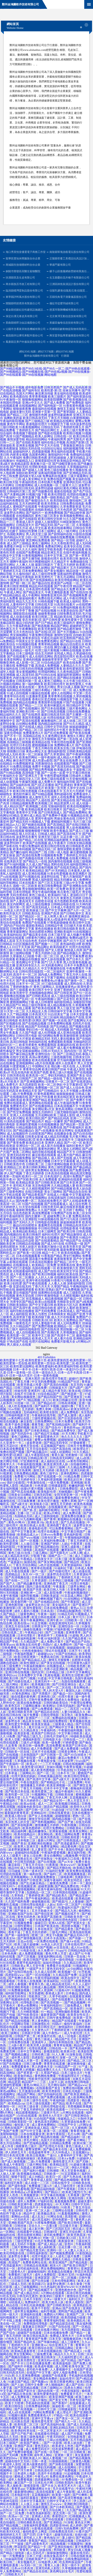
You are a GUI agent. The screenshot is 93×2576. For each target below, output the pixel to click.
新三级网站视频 (20, 953)
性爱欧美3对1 (15, 1687)
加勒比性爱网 (28, 531)
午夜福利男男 (57, 439)
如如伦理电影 (52, 1962)
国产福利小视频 (34, 2170)
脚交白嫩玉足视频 (66, 647)
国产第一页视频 (14, 1029)
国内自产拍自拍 (14, 925)
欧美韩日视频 (72, 433)
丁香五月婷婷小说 (44, 953)
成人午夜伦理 (73, 2033)
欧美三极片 (83, 2397)
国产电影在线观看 (50, 433)
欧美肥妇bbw (9, 2458)
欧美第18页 (68, 2051)
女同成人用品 (63, 653)
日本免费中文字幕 (30, 1675)
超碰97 (73, 1378)
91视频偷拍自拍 (19, 2308)
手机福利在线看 (73, 549)
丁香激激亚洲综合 (72, 445)
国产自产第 (66, 1822)
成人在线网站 (67, 2467)
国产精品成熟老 (80, 1029)
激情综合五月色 (78, 2296)
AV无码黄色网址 (52, 965)
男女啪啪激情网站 (34, 889)
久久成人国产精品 (38, 864)
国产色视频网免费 (75, 595)
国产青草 (50, 1519)
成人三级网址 (20, 2259)
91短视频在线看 (26, 644)
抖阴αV (47, 1644)
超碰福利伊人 (22, 451)
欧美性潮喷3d (29, 1663)
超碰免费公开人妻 (59, 1216)
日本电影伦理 (20, 2494)
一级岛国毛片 (35, 788)
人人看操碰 (77, 1901)
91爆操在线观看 (39, 693)
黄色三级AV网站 (11, 950)
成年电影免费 (34, 387)
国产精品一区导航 (63, 540)
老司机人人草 (32, 2537)
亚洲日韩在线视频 (17, 1672)
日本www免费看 (52, 1534)
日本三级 (61, 1559)
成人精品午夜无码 (54, 1390)
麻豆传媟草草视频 (72, 1207)
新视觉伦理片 (50, 558)
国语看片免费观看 (41, 1259)
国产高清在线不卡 (69, 833)
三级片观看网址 (78, 476)
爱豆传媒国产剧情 (25, 1292)
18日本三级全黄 (28, 2106)
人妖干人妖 (56, 2082)
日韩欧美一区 (74, 1620)
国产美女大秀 (58, 2400)
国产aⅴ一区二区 (64, 525)
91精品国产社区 (69, 1381)
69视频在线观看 (11, 2400)
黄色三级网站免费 (67, 1834)
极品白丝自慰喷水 (25, 1225)
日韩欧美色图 (76, 1666)
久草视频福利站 (77, 466)
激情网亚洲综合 (79, 916)
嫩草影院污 (69, 1549)
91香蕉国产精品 (51, 1256)
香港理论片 (60, 2516)
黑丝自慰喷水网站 (41, 931)
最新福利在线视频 (44, 408)
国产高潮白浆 (50, 1332)
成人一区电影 (67, 2036)
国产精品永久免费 (63, 589)
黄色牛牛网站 (16, 424)
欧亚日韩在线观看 (44, 1617)
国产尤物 (82, 2161)
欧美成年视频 (44, 2366)
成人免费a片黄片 (52, 1641)
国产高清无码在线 (63, 766)
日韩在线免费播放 (78, 711)
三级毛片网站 (58, 1932)
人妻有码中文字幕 (22, 604)
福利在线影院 (20, 2528)
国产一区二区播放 (22, 1277)
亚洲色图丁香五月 (59, 1525)
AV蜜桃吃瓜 (72, 2430)
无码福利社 (31, 1412)
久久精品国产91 (10, 1005)
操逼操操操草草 (70, 1222)
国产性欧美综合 (28, 2014)
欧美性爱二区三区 (26, 2424)
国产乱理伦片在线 (51, 2146)
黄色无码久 (43, 2446)
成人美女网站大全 (34, 479)
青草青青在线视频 (60, 696)
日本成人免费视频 (56, 858)
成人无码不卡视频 (23, 2244)
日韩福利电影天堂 (17, 1415)
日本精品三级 (55, 1672)
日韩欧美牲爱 (70, 1837)
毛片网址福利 (57, 2085)
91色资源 (41, 1485)
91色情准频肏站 (33, 1650)
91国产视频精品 (23, 436)
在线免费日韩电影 (77, 2082)
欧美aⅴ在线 (28, 1803)
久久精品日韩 (73, 1962)
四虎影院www (15, 1975)
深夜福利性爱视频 (69, 574)
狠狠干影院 (19, 2176)
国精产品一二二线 (60, 1556)
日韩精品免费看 (61, 2143)
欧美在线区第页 (64, 1096)
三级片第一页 (16, 907)
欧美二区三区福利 (47, 1017)
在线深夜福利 (57, 1197)
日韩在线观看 (76, 1197)
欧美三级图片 (57, 396)
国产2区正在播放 (42, 785)
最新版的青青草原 (16, 1812)
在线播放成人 (22, 1265)
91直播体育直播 (36, 696)
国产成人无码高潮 (75, 387)
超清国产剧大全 (25, 2391)
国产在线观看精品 (47, 1240)
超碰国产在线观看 (29, 2332)
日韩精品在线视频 (28, 1243)
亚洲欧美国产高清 (20, 2222)
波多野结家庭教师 (60, 414)
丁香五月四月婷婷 (35, 1932)
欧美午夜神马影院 (50, 1889)
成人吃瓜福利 (41, 2219)
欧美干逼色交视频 (17, 1424)
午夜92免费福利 (29, 846)
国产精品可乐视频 (47, 1433)
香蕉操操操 (71, 1889)
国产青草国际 (66, 411)
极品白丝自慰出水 (72, 644)
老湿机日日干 (79, 895)
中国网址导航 (20, 2024)
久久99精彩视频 (28, 2011)
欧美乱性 (62, 1470)
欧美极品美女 (63, 769)
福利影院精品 (63, 1002)
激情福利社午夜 (58, 454)
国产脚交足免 (82, 1785)
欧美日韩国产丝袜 (54, 1069)
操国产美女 (18, 1843)
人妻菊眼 (50, 1757)
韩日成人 (78, 2228)
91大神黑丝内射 (14, 540)
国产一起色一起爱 (53, 772)
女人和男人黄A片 (56, 916)
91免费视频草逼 (23, 763)
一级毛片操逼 (82, 1326)
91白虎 (9, 2375)
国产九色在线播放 (73, 1522)
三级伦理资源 (82, 616)
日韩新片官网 (31, 2033)
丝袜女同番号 (72, 390)
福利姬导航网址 (50, 1510)
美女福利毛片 (61, 1605)
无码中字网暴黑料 (50, 941)
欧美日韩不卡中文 (41, 989)
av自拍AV (7, 2510)
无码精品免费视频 (20, 1929)
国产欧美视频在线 (75, 399)
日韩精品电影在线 (63, 904)
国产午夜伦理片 (11, 2170)
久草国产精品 (60, 1286)
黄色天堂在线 (29, 1446)
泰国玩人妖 (74, 1690)
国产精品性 (72, 1562)
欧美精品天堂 (28, 1090)
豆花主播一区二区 (72, 837)
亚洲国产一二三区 (38, 1718)
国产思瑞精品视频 (35, 2143)
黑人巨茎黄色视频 (75, 962)
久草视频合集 (31, 2519)
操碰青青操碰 (47, 613)
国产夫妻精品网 (14, 494)
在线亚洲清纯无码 (61, 1623)
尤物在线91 (40, 2397)
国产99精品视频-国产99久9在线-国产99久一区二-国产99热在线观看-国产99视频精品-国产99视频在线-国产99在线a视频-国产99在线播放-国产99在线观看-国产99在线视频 (45, 371)
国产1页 (86, 2528)
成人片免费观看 (42, 1748)
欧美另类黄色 (28, 1044)
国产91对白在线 (45, 674)
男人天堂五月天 (78, 1800)
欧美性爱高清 (17, 1528)
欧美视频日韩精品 (67, 1803)
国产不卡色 (56, 1849)
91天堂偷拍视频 (76, 778)
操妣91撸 (67, 1406)
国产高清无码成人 (38, 907)
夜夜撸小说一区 (41, 463)
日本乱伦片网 (44, 2482)
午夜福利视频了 (25, 1653)
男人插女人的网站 (69, 1148)
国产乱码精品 (59, 1026)
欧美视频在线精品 (29, 2173)
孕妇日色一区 (35, 1029)
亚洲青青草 (74, 1632)
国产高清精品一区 (56, 2008)
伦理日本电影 (23, 1439)
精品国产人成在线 (38, 800)
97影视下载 (39, 1556)
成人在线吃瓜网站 (41, 656)
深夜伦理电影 (13, 733)
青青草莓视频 (13, 1430)
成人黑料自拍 (73, 983)
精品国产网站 (60, 626)
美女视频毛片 (26, 2562)
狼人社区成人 (28, 833)
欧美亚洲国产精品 (35, 1100)
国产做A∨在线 (70, 1941)
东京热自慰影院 (33, 950)
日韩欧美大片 (14, 2574)
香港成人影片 (25, 522)
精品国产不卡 (66, 1152)
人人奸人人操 (44, 1277)
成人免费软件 (63, 1644)
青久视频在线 (78, 470)
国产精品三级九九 (29, 1736)
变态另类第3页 (32, 619)
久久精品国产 (29, 1641)
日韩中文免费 (34, 2384)
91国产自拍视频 (32, 1204)
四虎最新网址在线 (47, 2479)
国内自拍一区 (73, 1051)
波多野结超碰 (44, 488)
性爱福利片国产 (69, 1907)
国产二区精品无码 (69, 1054)
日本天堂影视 (79, 1014)
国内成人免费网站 (50, 974)
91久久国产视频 (73, 518)
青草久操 (57, 1455)
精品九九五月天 (26, 601)
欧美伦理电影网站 (67, 580)
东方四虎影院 (28, 1084)
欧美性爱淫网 (9, 1543)
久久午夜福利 (13, 457)
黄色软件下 (46, 1635)
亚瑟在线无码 (22, 1286)
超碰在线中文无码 (17, 2461)
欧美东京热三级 (64, 748)
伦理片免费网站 (54, 1828)
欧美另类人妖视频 (39, 2045)
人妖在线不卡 (65, 1139)
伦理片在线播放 (49, 1531)
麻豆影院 (26, 1421)
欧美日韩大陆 (9, 482)
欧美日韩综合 (14, 2406)
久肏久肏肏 (75, 2283)
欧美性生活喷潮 (73, 1675)
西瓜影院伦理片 (64, 656)
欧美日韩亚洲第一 (26, 1657)
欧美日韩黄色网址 (63, 2381)
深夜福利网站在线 (50, 1956)
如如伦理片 (67, 2378)
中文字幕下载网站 (53, 977)
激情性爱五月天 (64, 2161)
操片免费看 (31, 1715)
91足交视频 (40, 1623)
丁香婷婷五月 (25, 430)
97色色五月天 (14, 2339)
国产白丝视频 (47, 1861)
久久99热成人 (61, 2152)
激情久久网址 (76, 736)
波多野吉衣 (13, 1721)
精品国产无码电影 (37, 1026)
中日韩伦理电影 (48, 1228)
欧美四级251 (37, 2283)
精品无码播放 (63, 879)
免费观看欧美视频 (60, 1041)
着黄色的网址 (47, 1148)
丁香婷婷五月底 (69, 1577)
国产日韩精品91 (48, 1090)
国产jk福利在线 (20, 785)
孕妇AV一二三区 (58, 2167)
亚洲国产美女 (76, 1075)
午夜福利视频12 (45, 999)
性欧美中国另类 (40, 2079)
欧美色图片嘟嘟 (39, 1161)
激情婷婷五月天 (11, 2534)
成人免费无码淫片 (38, 2449)
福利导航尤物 (31, 977)
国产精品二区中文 (66, 1262)
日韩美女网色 (67, 1751)
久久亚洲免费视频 (28, 2375)
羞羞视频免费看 (65, 2201)
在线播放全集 (63, 1133)
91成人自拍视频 (17, 693)
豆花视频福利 (78, 1797)
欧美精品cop (16, 2103)
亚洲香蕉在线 (66, 1265)
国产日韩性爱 (52, 619)
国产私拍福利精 (80, 2048)
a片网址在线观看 (73, 2112)
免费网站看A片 (64, 745)
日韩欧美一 (52, 2173)
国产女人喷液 (54, 950)
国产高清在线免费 (28, 855)
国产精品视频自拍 (47, 1546)
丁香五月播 (22, 1381)
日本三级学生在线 (35, 2100)
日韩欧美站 (74, 1828)
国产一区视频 (29, 1540)
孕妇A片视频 (80, 2167)
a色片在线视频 (45, 1063)
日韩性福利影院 (37, 2253)
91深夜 (68, 2522)
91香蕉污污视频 (61, 1280)
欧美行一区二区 (32, 1176)
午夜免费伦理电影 (41, 635)
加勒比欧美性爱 (26, 473)
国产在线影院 (28, 518)
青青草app (18, 2488)
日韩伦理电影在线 (53, 2106)
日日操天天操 (68, 2225)
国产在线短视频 (45, 610)
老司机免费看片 (55, 2235)
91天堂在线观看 (29, 1207)
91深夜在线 (74, 2054)
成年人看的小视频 (26, 1611)
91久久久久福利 (26, 549)
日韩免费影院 (69, 1488)
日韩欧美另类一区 (76, 1916)
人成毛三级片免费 (72, 430)
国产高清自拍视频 (56, 1384)
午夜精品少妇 (34, 1632)
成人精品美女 (9, 1540)
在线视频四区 (25, 515)
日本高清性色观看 (38, 589)
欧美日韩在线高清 (35, 2335)
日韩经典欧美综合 (56, 1702)
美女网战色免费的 (45, 2378)
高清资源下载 (22, 1317)
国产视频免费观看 (62, 2253)
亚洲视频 (77, 1482)
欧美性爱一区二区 (19, 1335)
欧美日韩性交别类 (50, 518)
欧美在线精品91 (25, 1834)
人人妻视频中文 (61, 2369)
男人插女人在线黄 (19, 1344)
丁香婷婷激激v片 (21, 986)
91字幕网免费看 (33, 546)
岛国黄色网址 (38, 454)
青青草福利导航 (55, 2320)
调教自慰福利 (9, 1663)
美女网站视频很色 (23, 1397)
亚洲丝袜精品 (9, 2167)
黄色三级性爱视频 (60, 1167)
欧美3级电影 (78, 1559)
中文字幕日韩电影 (60, 1678)
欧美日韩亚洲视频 (16, 586)
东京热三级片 (9, 1329)
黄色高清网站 (64, 1109)
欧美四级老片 (59, 947)
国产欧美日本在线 (17, 1791)
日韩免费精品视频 (26, 1473)
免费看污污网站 (25, 1476)
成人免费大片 (47, 781)
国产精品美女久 (33, 592)
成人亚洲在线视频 (34, 873)
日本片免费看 (64, 1421)
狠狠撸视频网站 (32, 399)
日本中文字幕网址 (78, 1672)
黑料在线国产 (13, 2127)
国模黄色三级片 (27, 2146)
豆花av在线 (24, 1941)
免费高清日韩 (50, 1657)
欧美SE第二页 (82, 2143)
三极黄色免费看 (58, 1883)
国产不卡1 (18, 2363)
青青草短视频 (62, 2045)
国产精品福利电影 (43, 2189)
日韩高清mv (61, 1409)
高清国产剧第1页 (77, 442)
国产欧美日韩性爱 (70, 2222)
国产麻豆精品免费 (22, 1054)
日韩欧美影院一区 (20, 2121)
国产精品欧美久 (57, 1895)
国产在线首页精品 (66, 867)
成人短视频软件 (17, 1133)
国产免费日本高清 (20, 1978)
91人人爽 (58, 2054)
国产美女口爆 (14, 2449)
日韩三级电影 (23, 1549)
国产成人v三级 (79, 830)
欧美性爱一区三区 (17, 1794)
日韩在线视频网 (74, 1764)
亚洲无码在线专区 (19, 1155)
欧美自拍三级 (17, 2228)
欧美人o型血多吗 (55, 919)
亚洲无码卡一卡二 (47, 1681)
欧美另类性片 (44, 577)
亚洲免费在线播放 (73, 1516)
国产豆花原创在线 (70, 1418)
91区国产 (67, 1981)
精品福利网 (19, 1831)
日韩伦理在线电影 (32, 1904)
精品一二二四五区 (67, 1709)
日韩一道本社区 (33, 1871)
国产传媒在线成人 (20, 1681)
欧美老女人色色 (63, 2446)
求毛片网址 (31, 2140)
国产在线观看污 (17, 656)
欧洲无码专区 (17, 1996)
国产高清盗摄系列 (66, 1843)
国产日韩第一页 (52, 1754)
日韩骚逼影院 (57, 1485)
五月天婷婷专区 (25, 1479)
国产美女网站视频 (50, 1562)
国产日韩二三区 (76, 717)
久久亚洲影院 (28, 1219)
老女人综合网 (32, 1855)
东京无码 (76, 1384)
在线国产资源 (82, 2369)
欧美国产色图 (39, 1072)
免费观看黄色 (20, 2066)
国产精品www (77, 2085)
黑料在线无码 (60, 864)
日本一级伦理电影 (62, 1959)
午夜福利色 (49, 1730)
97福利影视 (62, 1629)
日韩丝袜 (20, 2225)
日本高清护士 (53, 1176)
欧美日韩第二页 (42, 616)
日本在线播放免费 (56, 2332)
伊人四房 (79, 2501)
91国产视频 (44, 1947)
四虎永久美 (9, 2378)
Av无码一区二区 (31, 2565)
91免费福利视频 (67, 607)
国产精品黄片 (60, 567)
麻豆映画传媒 (76, 2063)
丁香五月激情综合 (75, 1078)
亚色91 (69, 2244)
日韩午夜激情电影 (47, 1295)
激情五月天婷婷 (44, 1470)
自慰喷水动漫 (44, 901)
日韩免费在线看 (19, 2042)
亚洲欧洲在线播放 (40, 1843)
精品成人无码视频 (57, 1029)
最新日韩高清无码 (53, 714)
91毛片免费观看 (46, 2241)
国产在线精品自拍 (47, 1601)
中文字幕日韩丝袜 (78, 772)
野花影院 (20, 2546)
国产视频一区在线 (55, 1020)
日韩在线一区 (63, 436)
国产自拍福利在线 (50, 2094)
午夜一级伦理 (71, 1510)
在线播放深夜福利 (66, 1277)
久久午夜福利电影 (18, 626)
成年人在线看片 (66, 1063)
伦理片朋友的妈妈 (23, 1776)
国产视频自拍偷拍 (17, 2357)
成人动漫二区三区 (75, 720)
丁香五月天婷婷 (64, 564)
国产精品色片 (35, 1121)
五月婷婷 (28, 1409)
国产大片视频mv (68, 632)
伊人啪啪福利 (54, 2384)
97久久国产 (21, 2179)
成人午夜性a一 (52, 2033)
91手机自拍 (65, 1770)
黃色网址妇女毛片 (62, 2571)
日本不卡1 (76, 1650)
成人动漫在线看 (20, 616)
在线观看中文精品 (29, 2231)
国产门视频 (28, 1678)
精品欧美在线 (63, 616)
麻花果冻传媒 (44, 393)
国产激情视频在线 (29, 1938)
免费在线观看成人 (16, 1103)
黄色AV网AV (17, 1522)
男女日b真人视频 (68, 687)
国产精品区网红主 (47, 430)
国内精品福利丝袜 (50, 723)
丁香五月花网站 (64, 577)
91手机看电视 (20, 2189)
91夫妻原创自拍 (67, 610)
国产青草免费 (16, 1142)
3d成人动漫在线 (41, 2550)
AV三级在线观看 (52, 983)
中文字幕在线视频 (53, 2195)
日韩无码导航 (43, 1494)
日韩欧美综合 (31, 913)
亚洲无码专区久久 (28, 965)
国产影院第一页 (31, 1757)
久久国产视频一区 (50, 1210)
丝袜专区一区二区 (26, 1837)
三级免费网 (75, 1782)
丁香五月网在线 (42, 748)
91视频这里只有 (18, 580)
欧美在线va (22, 1623)
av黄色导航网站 (78, 1461)
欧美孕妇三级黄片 (52, 2296)
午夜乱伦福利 (50, 638)
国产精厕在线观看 (34, 824)
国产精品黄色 (64, 1929)
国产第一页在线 (67, 739)
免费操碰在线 (79, 561)
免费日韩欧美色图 (35, 457)
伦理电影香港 (69, 1228)
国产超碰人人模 (32, 470)
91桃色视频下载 (48, 601)
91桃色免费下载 (11, 2427)
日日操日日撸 (20, 2280)
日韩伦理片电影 (26, 1035)
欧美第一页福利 (10, 1176)
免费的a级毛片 (79, 937)
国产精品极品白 (23, 1130)
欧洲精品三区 (13, 1167)
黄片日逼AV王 (38, 1727)
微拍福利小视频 (11, 2100)
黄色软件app (72, 1427)
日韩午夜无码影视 (47, 1249)
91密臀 (33, 2510)
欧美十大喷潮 (14, 2403)
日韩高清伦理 (44, 2470)
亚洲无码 (20, 1458)
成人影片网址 (16, 1118)
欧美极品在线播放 (28, 959)
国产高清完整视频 (70, 2498)
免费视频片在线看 (19, 1109)
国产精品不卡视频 (12, 387)
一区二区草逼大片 (50, 2430)
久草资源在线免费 (73, 2121)
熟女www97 (68, 1864)
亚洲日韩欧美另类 (20, 1712)
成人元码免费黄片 (69, 1323)
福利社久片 (77, 2299)
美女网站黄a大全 (43, 1109)
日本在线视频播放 (44, 1577)
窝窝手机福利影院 (29, 1962)
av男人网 (76, 1553)
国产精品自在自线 (35, 2571)
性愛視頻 (20, 2238)
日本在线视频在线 (50, 2351)
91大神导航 (16, 2149)
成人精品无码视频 (56, 1136)
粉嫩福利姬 (76, 1485)
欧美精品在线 (41, 742)
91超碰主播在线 (81, 2164)
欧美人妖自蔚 (82, 1188)
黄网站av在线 (20, 2216)
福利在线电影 (57, 466)
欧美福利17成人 (58, 895)
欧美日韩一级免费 (32, 1745)
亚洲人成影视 (70, 1546)
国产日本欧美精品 (37, 1430)
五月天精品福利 (81, 2439)
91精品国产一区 (66, 2066)
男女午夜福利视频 (44, 892)
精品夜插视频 (54, 1298)
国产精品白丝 (47, 1403)
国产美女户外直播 (41, 1096)
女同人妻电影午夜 (44, 1323)
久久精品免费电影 (79, 1467)
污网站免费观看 (44, 2412)
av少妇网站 (74, 1968)
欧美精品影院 (20, 463)
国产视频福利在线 (17, 1999)
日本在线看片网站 (47, 2329)
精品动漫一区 (75, 570)
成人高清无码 (25, 674)
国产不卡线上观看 (19, 1008)
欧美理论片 (81, 1449)
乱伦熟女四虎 (20, 2421)
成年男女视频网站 (26, 2311)
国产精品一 (78, 2332)
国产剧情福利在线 (60, 534)
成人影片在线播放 (53, 1145)
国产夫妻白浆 (9, 1467)
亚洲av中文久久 (32, 402)
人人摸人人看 (9, 2109)
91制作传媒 (15, 2198)
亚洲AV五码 (66, 2274)
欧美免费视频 (20, 1709)
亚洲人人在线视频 (22, 1115)
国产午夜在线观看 (35, 1283)
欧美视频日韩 (41, 1684)
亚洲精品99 (39, 1812)
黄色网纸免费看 (46, 2076)
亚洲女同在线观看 (19, 748)
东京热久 (67, 1715)
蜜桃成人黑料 (23, 2476)
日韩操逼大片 (58, 1387)
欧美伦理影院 (57, 494)
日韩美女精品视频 (79, 843)
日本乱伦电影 (72, 2091)
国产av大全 (66, 1861)
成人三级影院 (72, 1292)
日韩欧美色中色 (14, 1164)
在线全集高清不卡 (56, 2556)
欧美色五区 (13, 1705)
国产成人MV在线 (52, 1243)
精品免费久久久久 (49, 2069)
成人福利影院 (19, 1314)
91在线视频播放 (48, 1124)
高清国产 (14, 2262)
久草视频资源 (29, 2195)
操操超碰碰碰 (78, 726)
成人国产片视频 (72, 2433)
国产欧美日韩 (66, 1231)
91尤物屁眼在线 (81, 1629)
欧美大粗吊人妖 (53, 2302)
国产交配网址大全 (80, 1020)
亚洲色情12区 (47, 1696)
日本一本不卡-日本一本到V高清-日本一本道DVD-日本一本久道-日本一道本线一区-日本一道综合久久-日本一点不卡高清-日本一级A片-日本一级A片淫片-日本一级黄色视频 (46, 1372)
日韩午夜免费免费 (41, 1699)
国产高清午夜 (22, 1308)
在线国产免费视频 (28, 552)
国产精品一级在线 (50, 1078)
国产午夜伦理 (63, 586)
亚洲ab (56, 2308)
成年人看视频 (17, 1984)
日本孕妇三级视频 (61, 1580)
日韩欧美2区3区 (42, 1320)
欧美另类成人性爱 (29, 1384)
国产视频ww (40, 2381)
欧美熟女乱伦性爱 (28, 1644)
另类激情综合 (44, 763)
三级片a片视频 (30, 1742)
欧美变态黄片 (75, 889)
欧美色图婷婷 (31, 1828)
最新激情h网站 (24, 2491)
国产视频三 (84, 2507)
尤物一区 (48, 2238)
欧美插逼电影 (62, 2363)
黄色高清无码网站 (47, 2121)
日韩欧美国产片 (36, 2559)
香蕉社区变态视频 (44, 699)
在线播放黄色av (66, 986)
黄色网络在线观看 (41, 1103)
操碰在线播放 (32, 1629)
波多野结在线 (50, 876)
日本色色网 (9, 1953)
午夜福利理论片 (69, 2076)
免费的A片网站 (54, 2314)
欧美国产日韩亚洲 (29, 1880)
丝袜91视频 (54, 1767)
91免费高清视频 (20, 766)
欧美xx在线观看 (45, 1301)
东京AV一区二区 (33, 1574)
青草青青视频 (38, 396)
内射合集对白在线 (25, 678)
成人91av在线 (80, 1947)
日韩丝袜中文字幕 (60, 1011)
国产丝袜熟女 (44, 1858)
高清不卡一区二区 (25, 974)
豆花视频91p (81, 2152)
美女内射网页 (16, 904)
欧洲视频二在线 (36, 806)
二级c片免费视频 (21, 1093)
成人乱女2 (39, 2216)
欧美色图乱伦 (76, 2320)
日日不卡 (11, 2550)
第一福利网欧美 (32, 684)
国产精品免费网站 (75, 812)
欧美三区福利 (14, 1809)
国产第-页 (30, 1510)
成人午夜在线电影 (34, 1507)
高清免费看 (12, 1660)
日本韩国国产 (29, 1754)
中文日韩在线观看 (16, 1770)
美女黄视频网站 (26, 671)
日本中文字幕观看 (63, 1161)
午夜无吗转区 (56, 2436)
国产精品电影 (78, 2262)
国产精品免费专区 (63, 1430)
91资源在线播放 (82, 2030)
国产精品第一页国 (72, 1124)
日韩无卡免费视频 (79, 1446)
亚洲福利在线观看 (70, 1179)
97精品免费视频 (10, 619)
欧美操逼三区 (35, 910)
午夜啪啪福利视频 (77, 1537)
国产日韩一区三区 (38, 1809)
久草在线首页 (44, 1929)
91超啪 (74, 1635)
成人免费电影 (69, 1412)
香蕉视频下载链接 (25, 433)
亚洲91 (25, 1684)
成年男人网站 (43, 2455)
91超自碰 (58, 1809)
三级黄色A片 (17, 2271)
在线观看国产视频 (66, 763)
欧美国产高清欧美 (50, 1916)
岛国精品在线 (32, 736)
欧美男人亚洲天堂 (26, 1846)
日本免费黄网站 (32, 570)
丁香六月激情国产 (72, 876)
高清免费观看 (41, 1213)
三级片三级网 (56, 1467)
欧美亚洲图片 (78, 873)
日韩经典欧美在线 (29, 2522)
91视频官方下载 (58, 424)
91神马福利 (37, 1647)
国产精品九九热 (66, 1910)
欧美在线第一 (28, 687)
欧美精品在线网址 (62, 421)
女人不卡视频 (69, 1090)
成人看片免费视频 (69, 1048)
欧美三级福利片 (64, 622)
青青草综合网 (32, 1069)
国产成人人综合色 (72, 1087)
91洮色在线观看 (14, 1121)
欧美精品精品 (35, 870)
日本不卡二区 (66, 1773)
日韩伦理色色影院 (65, 1920)
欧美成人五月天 (42, 1338)
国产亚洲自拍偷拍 (60, 2546)
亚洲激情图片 (17, 2048)
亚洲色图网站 (69, 1473)
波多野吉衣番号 (26, 837)
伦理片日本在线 (20, 745)
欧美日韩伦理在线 (53, 846)
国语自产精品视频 (56, 1806)
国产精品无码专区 (56, 1442)
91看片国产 (84, 2531)
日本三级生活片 (72, 2072)
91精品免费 (71, 1476)
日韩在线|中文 (61, 2183)
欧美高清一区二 (36, 1075)
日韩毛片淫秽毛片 (56, 1736)
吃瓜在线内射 (20, 1072)
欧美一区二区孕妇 (50, 1084)
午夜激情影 (25, 1546)
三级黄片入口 (68, 485)
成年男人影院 (20, 2057)
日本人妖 (64, 1617)
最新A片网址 (47, 1840)
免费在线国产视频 (59, 479)
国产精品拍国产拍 (50, 1397)
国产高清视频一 (52, 2002)
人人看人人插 (57, 1283)
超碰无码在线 (63, 2534)
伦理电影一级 (74, 1243)
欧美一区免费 (56, 889)
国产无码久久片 (23, 1222)
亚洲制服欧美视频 (67, 2011)
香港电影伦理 (38, 1528)
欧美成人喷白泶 (16, 1816)
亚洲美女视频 (25, 445)
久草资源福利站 (72, 1565)
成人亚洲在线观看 (69, 1032)
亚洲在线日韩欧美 (16, 1161)
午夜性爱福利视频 (56, 775)
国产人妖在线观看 (53, 959)
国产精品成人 (73, 2351)
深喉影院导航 (82, 1002)
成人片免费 (16, 1718)
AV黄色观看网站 (44, 1093)
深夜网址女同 (9, 2002)
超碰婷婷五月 (79, 626)
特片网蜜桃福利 (39, 561)
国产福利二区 (53, 1874)
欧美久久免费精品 (66, 1320)
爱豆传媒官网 (9, 1782)
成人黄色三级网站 (50, 681)
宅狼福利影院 (57, 806)
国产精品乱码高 (58, 1118)
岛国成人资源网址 (32, 2167)
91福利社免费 (55, 1871)
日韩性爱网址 (23, 1926)
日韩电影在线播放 (47, 1222)
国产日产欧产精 (22, 2433)
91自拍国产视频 (45, 2118)
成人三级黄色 (70, 2342)
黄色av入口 (77, 1608)
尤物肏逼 (61, 1635)
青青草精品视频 (48, 644)
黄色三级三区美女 (47, 515)
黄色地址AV (52, 2537)
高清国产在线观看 (47, 1549)
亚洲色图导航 (14, 1605)
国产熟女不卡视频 (31, 919)
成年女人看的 (66, 1308)
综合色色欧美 (22, 1213)
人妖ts (51, 1904)
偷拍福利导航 (66, 781)
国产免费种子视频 (54, 815)
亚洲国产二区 (75, 2314)
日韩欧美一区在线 (17, 1751)
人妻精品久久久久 (72, 665)
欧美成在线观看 (63, 1898)
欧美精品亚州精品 (69, 460)
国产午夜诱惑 (69, 1237)
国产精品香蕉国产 (34, 1194)
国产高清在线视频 (12, 830)
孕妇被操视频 (32, 2320)
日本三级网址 (47, 531)
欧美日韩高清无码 (35, 418)
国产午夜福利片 (73, 1127)
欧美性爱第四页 (73, 668)
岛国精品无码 (23, 1516)
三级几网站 (40, 1553)
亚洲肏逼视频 (58, 1831)
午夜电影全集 (47, 1761)
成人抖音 (7, 2146)
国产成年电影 (17, 2186)
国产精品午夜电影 (22, 577)
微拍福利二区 (78, 500)
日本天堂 (55, 2339)
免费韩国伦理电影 (35, 2323)
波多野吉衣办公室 (38, 1605)
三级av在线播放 (58, 2439)
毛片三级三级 (82, 821)
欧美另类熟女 (50, 503)
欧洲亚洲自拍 (16, 800)
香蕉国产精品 (38, 2540)
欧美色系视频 (83, 1504)
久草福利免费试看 (53, 1540)
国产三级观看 (19, 989)
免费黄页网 (8, 2051)
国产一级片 (40, 1571)
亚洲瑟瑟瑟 (43, 2277)
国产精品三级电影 (12, 2553)
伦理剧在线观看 (11, 1874)
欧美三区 (38, 1427)
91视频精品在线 (78, 815)
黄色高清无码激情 (12, 1586)
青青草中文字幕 (26, 812)
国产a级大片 (61, 1779)
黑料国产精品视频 (70, 2311)
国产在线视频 (9, 1754)
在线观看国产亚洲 (32, 1467)
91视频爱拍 (76, 2543)
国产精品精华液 (74, 512)
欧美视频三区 (44, 803)
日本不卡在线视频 (44, 1751)
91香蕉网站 (7, 1690)
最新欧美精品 (35, 925)
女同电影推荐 (76, 2436)
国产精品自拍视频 (17, 2020)
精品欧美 (26, 1485)
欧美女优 (52, 1522)
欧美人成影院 (75, 2302)
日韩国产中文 (67, 2124)
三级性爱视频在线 (44, 1418)
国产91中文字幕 (31, 2131)
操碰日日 (41, 1923)
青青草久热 (37, 1984)
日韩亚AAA (33, 2198)
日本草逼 (11, 1773)
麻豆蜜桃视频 (79, 852)
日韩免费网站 (44, 1421)
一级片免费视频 (58, 1482)
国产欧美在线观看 (44, 1008)
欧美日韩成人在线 (32, 1525)
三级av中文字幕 (73, 882)
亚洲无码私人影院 (47, 2568)
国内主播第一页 (35, 1216)
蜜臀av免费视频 (45, 1439)
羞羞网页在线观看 (50, 1225)
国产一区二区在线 (59, 1687)
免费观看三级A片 (41, 2186)
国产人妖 (17, 2384)
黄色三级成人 (38, 895)
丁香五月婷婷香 (33, 1173)
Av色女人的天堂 (14, 910)
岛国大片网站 (25, 393)
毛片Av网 (74, 2134)
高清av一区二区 (19, 2516)
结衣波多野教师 (63, 2449)
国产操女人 (22, 1910)
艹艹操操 (17, 2543)
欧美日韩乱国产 (36, 1118)
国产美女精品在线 (63, 800)
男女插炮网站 (19, 635)
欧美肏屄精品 (23, 2076)
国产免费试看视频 (53, 2097)
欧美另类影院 (51, 2091)
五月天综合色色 (26, 941)
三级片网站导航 (37, 2164)
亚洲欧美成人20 (31, 2458)
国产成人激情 (67, 1415)
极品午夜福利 (64, 1791)
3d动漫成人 (15, 2302)
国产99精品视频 (61, 1188)
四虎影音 (73, 2100)
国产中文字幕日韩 (41, 1304)
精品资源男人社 (64, 803)
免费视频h (27, 2088)
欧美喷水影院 (49, 1412)
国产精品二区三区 (31, 729)
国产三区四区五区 (58, 2228)
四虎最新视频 (41, 451)
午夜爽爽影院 (28, 629)
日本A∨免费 (67, 2158)
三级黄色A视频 (80, 2461)
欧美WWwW (65, 2287)
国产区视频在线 (10, 1023)
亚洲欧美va (39, 2345)
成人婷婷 (76, 2525)
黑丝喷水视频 (70, 1926)
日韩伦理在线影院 (31, 971)
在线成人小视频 (57, 1194)
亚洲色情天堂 (22, 647)
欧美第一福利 (61, 2494)
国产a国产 (76, 1387)
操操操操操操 (65, 1093)
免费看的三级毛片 (20, 2274)
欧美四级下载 (41, 1317)
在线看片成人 (16, 589)
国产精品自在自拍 (75, 1191)
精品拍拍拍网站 (36, 439)
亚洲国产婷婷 (50, 1543)
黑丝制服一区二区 (72, 1329)
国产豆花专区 (66, 999)
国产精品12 (53, 2192)
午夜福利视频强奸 (76, 1592)
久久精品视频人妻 (63, 1185)
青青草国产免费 (36, 2339)
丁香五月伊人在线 (75, 974)
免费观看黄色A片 (40, 2415)
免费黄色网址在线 (35, 2262)
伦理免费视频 (9, 2017)
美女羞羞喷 (83, 2455)
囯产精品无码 (44, 525)
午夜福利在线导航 (44, 1415)
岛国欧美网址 (16, 534)
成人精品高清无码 (16, 1556)
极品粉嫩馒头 (38, 1831)
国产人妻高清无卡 (22, 901)
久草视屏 (73, 2195)
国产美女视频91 (54, 570)
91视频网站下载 (43, 1794)
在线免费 (41, 1387)
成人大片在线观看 (63, 1317)
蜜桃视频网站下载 (22, 1002)
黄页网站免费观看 (38, 540)
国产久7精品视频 (29, 1400)
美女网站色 (81, 1687)
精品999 (13, 1868)
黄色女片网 (83, 2522)
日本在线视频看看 (28, 1256)
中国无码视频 (19, 769)
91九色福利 (48, 2287)
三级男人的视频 (24, 2069)
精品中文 (29, 2213)
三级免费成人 (73, 2005)
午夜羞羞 (59, 1586)
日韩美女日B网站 (20, 1494)
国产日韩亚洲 (63, 993)
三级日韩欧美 (9, 427)
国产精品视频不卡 (41, 2290)
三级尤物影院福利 (66, 1112)
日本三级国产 (9, 2442)
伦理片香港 (66, 1696)
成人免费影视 (20, 2397)
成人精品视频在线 (59, 1005)
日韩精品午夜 (54, 925)
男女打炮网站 (72, 1256)
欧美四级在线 (59, 500)
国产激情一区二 (75, 980)
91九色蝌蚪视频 (31, 1519)
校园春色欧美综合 (29, 1806)
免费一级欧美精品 (53, 497)
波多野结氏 (8, 2097)
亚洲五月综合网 (71, 2231)
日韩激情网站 (24, 485)
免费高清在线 (81, 1216)
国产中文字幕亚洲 (23, 1531)
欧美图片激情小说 (50, 1246)
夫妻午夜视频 (9, 1595)
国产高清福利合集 (53, 2424)
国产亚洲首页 (73, 1397)
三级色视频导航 (61, 1057)
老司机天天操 (22, 1185)
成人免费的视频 (19, 1427)
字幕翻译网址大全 (38, 2488)
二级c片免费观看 (39, 2161)
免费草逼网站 (50, 1846)
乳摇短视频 (52, 1675)
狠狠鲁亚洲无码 (51, 595)
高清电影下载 (31, 772)
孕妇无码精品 (57, 1075)
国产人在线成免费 (75, 1200)
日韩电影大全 (52, 1739)
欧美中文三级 (41, 1335)
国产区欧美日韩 (27, 1179)
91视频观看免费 (51, 855)
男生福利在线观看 (63, 451)
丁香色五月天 (9, 757)
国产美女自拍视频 (53, 1663)
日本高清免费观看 (12, 1449)
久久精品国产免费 (65, 1975)
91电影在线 (28, 1950)
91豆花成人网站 (72, 1595)
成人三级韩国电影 (47, 1516)
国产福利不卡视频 (47, 1406)
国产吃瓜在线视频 (23, 1491)
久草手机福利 (58, 1996)
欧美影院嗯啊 (53, 399)
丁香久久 (13, 1767)
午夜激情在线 (36, 1482)
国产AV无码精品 (56, 870)
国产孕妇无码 (19, 466)
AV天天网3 (68, 1433)
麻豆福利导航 (77, 1852)
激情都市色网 (38, 414)
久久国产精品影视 (78, 2510)
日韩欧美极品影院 (50, 1776)
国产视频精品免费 (17, 1617)
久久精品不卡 (60, 561)
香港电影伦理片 (36, 424)
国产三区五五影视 (50, 882)
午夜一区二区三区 (47, 956)
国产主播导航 (31, 558)
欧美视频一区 (67, 1972)
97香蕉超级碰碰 (57, 922)
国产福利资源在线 (79, 396)
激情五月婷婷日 (42, 1112)
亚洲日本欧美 (81, 1779)
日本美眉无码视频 (12, 1136)
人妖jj (65, 1543)
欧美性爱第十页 (72, 619)
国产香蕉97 (60, 2403)
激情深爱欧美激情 (69, 849)
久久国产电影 (28, 1032)
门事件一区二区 (61, 690)
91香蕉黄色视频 (73, 405)
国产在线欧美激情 (28, 442)
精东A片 (56, 2265)
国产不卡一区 (13, 736)
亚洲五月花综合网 (17, 1626)
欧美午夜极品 (59, 830)
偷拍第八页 (22, 2124)
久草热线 (17, 1895)
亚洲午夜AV (55, 1620)
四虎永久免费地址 (67, 1699)
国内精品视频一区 (64, 1819)
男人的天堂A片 (53, 1690)
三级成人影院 (66, 1115)
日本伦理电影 (22, 892)
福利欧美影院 (25, 1017)
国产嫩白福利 (19, 852)
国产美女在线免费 (66, 760)
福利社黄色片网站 (66, 488)
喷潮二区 (38, 1935)
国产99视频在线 (10, 638)
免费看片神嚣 (13, 546)
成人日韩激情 (44, 1002)
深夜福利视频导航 (50, 473)
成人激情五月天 (39, 797)
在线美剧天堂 (13, 861)
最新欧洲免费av (26, 1210)
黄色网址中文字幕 (28, 962)
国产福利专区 (31, 390)
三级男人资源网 (43, 1990)
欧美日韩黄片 (53, 809)
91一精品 (47, 2011)
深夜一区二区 (69, 2057)
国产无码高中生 (22, 1433)
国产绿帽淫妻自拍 (64, 463)
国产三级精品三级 (37, 421)
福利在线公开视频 (53, 442)
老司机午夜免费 (37, 2369)
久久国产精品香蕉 (74, 1638)
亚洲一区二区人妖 (38, 2210)
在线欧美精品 (44, 509)
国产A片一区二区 (79, 910)
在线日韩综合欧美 (44, 1308)
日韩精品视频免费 (22, 803)
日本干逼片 (45, 2534)
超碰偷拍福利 (37, 2271)
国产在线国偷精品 (42, 580)
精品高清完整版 (80, 1173)
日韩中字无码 (80, 2204)
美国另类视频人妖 (34, 717)
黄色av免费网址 (28, 2005)
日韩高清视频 (67, 1403)
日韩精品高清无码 (75, 1225)
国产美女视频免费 (28, 980)
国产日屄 (29, 2534)
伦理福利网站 (47, 671)
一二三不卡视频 (50, 1764)
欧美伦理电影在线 (12, 2253)
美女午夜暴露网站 (32, 1620)
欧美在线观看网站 (60, 528)
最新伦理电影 (9, 1730)
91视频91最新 (17, 2415)
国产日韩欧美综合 (59, 2305)
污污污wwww (79, 2109)
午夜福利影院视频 (12, 421)
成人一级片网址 (67, 531)
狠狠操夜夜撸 (22, 408)
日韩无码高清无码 (12, 2372)
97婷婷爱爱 (70, 1742)
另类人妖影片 (28, 1246)
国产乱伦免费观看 (56, 733)
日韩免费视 (9, 1647)
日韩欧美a (18, 1965)
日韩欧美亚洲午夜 (20, 2204)
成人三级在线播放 (38, 904)
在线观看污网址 (76, 977)
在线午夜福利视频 (75, 552)
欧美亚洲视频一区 (59, 1785)
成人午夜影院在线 (37, 1455)
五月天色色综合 (23, 632)
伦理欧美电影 (38, 466)
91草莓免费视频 (46, 2222)
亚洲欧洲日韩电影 (76, 2504)
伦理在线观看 (38, 2048)
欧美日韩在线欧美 (66, 928)
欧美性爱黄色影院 (46, 2394)
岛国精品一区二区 (39, 1892)
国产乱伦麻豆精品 (32, 1883)
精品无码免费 (22, 879)
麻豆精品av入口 (10, 824)
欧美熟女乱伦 (47, 678)
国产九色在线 (72, 2176)
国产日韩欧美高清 (38, 996)
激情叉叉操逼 (66, 408)
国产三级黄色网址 (12, 1191)
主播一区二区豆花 (29, 1513)
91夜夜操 (52, 1864)
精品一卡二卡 (51, 1252)
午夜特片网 (84, 2488)
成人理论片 (64, 2412)
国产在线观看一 (19, 2467)
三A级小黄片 (17, 2045)
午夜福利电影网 (25, 1638)
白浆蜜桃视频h (80, 418)
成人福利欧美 (47, 2247)
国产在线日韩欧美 (78, 824)
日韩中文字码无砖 (56, 726)
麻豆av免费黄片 (69, 1757)
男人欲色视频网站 (78, 827)
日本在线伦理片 (76, 1944)
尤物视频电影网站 (41, 993)
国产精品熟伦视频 (47, 2137)
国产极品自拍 (41, 583)
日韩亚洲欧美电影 (17, 1987)
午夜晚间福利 (79, 1286)
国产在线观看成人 (56, 1204)
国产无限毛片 (76, 439)
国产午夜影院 (70, 1601)
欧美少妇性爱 (13, 1283)
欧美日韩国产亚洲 (35, 1959)
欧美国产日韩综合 (44, 1733)
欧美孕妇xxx (8, 1675)
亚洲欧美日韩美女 (44, 2357)
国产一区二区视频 (64, 2277)
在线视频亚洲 (57, 1507)
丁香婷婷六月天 (19, 2345)
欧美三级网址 (10, 2033)
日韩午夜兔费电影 (59, 2017)
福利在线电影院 (29, 1329)
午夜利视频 (69, 1825)
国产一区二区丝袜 (76, 659)
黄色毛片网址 (47, 687)
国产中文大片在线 (47, 445)
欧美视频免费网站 (72, 515)
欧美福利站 (52, 1981)
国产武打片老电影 (19, 1268)
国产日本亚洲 (69, 1182)
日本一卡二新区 (81, 1883)
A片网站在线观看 (53, 2293)
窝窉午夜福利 (44, 818)
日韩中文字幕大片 (59, 2501)
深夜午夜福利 (53, 1880)
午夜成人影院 (76, 1069)
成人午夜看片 (57, 843)
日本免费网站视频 (59, 1023)
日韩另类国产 (53, 387)
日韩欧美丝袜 (64, 1794)
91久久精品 (81, 1452)
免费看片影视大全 (63, 1341)
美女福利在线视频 (66, 393)
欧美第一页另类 (55, 788)
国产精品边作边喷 (22, 1240)
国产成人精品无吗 (26, 2293)
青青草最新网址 (17, 931)
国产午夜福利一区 (12, 1764)
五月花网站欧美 (45, 1115)
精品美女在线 (31, 1721)
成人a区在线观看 (20, 2412)
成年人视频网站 (57, 937)
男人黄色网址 (41, 2020)
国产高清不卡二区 (63, 1335)
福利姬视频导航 (73, 448)
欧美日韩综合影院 (29, 1690)
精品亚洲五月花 (51, 552)
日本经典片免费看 (50, 482)
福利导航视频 (29, 1595)
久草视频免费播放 (43, 1877)
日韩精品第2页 (26, 1139)
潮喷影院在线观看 (25, 613)
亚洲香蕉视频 (13, 1197)
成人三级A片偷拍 (35, 2400)
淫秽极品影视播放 (19, 1060)
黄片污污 (78, 1617)
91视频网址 (81, 1965)
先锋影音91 (82, 1877)
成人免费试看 (72, 1513)
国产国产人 (8, 1583)
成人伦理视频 (47, 1032)
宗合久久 (35, 2225)
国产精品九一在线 (35, 861)
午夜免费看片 (75, 968)
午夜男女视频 (72, 1767)
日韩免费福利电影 (38, 2406)
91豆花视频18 (70, 2173)
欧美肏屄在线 (47, 2036)
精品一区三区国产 (44, 1048)
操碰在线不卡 (13, 1069)
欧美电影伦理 (47, 1491)
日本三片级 (34, 2556)
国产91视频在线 (29, 876)
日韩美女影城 (34, 1136)
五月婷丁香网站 (73, 1210)
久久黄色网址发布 (54, 736)
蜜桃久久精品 (61, 2259)
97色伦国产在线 (17, 1341)
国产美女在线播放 (47, 1237)
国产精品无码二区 (44, 849)
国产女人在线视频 (41, 1816)
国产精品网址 (40, 947)
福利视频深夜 (61, 2079)
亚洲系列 (34, 1390)
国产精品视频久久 (69, 953)
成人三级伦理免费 (44, 574)
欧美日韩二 (8, 2562)
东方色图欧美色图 (66, 901)
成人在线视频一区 (46, 485)
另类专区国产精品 (22, 1301)
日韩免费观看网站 (16, 867)
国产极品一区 (73, 1298)
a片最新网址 (35, 2192)
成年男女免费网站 (37, 1170)
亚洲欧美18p (36, 1522)
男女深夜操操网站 (28, 1051)
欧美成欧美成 (13, 1100)
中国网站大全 (41, 1066)
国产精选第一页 (72, 1394)
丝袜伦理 (20, 1390)
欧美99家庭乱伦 (54, 705)
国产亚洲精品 (53, 2522)
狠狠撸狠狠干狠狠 (37, 830)
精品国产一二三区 (34, 2082)
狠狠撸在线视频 (14, 996)
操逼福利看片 (28, 598)
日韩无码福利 (66, 1705)
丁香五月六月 (50, 898)
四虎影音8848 (59, 2525)
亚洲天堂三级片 (48, 837)
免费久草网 (44, 1409)
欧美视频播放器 (75, 1874)
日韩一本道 (40, 2461)
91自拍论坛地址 (51, 448)
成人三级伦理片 (65, 2186)
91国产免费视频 (66, 2470)
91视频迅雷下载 (67, 699)
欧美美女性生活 (78, 2014)
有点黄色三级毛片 (69, 892)
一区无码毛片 (20, 2219)
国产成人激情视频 (13, 2161)
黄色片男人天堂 (56, 1953)
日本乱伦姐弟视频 (32, 2305)
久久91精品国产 (20, 1326)
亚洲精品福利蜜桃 (56, 840)
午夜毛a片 (41, 2476)
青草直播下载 (31, 497)
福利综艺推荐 (13, 2183)
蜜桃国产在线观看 (25, 506)
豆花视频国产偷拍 (53, 1446)
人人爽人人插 (25, 564)
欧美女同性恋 (80, 1409)
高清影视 (71, 2216)
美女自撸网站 (53, 1855)
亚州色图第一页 (63, 2219)
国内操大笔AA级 (30, 476)
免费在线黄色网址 (62, 2476)
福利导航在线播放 (22, 1311)
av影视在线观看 (17, 1262)
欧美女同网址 (65, 1130)
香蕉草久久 (8, 1464)
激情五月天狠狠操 (44, 739)
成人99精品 (37, 2176)
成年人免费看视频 (20, 2479)
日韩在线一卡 (58, 2048)
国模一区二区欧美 (25, 885)
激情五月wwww (51, 2504)
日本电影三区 (26, 1840)
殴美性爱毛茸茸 (43, 2421)
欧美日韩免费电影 (50, 885)
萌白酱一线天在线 (63, 1066)
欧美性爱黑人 (75, 684)
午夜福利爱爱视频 (53, 1852)
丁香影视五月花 (17, 528)
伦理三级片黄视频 (47, 650)
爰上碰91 (68, 2537)
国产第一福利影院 (17, 1935)
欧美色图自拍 (19, 396)
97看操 (48, 1629)
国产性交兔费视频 (19, 1112)
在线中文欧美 (19, 1057)
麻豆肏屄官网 (22, 760)
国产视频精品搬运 (17, 2054)
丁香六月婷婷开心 (29, 1800)
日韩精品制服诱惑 (69, 1611)
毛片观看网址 (72, 2069)
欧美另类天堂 (72, 1246)
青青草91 (73, 2268)
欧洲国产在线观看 (19, 1320)
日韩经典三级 (41, 2054)
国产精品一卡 (37, 2546)
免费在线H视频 (73, 2088)
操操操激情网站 (58, 2553)
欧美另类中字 (19, 993)
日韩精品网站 (64, 2348)
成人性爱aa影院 (42, 760)
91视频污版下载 (36, 494)
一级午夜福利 (47, 757)
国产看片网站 (76, 2140)
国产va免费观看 (42, 1709)
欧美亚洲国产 (58, 2262)
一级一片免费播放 (12, 2556)
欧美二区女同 (82, 1213)
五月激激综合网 (30, 2091)
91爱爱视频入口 (20, 1066)
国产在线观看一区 (50, 1476)
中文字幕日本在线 (12, 1026)
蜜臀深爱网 (33, 2149)
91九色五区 (12, 2519)
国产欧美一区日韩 (29, 1252)
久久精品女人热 (36, 1011)
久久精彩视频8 (70, 1295)
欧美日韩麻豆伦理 (65, 1400)
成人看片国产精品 (69, 1155)
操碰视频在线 (41, 1901)
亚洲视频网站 (25, 1063)
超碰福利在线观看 (12, 937)
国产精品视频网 (75, 2002)
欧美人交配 (13, 1739)
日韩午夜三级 (9, 778)
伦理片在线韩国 (79, 947)
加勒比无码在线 (29, 448)
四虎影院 (38, 2057)
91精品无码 (65, 1614)
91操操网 (26, 2027)
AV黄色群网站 (21, 1693)
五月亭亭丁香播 (23, 610)
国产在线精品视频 (34, 1023)
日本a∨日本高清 (22, 2568)
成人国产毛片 (17, 2290)
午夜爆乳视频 (28, 781)
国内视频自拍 (13, 1234)
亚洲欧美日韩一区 (28, 711)
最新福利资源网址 (69, 674)
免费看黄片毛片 (71, 2394)
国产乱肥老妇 (64, 785)
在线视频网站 (28, 405)
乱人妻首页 (39, 1849)
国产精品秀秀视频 (41, 769)
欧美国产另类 (32, 1589)
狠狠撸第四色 (72, 2339)
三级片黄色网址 (76, 708)
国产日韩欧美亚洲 (47, 1182)
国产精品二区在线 (31, 840)
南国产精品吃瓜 (25, 2342)
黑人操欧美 (15, 2485)
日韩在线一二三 (74, 1739)
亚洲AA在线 (57, 1923)
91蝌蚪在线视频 (70, 650)
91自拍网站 (71, 1598)
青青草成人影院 (42, 2179)
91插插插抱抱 (58, 2461)
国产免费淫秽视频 (20, 2452)
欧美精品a (18, 2192)
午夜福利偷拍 (50, 2207)
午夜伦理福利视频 (47, 1978)
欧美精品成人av (28, 1534)
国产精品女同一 (55, 1800)
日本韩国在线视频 (65, 1892)
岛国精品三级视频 (19, 742)
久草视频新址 (69, 1332)
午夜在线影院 (29, 1782)
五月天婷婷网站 (80, 567)
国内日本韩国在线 (61, 2042)
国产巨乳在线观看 (20, 2329)
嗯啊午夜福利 (19, 561)
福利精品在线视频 (19, 690)
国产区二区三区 (10, 558)
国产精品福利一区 (73, 2137)
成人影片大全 (22, 739)
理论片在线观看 (56, 1650)
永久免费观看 (48, 1179)
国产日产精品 (44, 622)
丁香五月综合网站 (25, 1565)
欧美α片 (32, 1764)
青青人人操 (52, 2565)
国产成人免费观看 (66, 1748)
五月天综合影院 (37, 1449)
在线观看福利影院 (25, 1271)
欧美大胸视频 (46, 1139)
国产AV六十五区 (74, 941)
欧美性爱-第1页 (51, 390)
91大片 (85, 1889)
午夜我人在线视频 (29, 1981)
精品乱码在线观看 (41, 586)
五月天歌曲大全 (43, 1910)
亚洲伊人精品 (54, 1142)
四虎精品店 (13, 1574)
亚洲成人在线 (41, 2516)
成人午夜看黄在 (20, 1274)
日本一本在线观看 (19, 699)
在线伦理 (6, 2491)
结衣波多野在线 (80, 424)
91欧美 (66, 2207)
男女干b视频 (54, 1935)
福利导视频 (49, 2311)
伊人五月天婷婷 (16, 2540)
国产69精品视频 (42, 794)
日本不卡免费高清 (76, 965)
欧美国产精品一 (78, 919)
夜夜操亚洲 (66, 2241)
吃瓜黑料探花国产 (71, 2562)
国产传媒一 (77, 1938)
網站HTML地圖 (65, 351)
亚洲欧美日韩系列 (32, 2017)
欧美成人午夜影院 (12, 2164)
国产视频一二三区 (47, 944)
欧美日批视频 (35, 2155)
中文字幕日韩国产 (73, 1531)
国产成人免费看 (54, 402)
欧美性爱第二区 (43, 1791)
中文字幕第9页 (73, 1084)
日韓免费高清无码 (69, 613)
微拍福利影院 (57, 751)
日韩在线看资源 (59, 1812)
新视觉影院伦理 (45, 460)
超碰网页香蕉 (53, 668)
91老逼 (23, 1647)
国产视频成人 (41, 1999)
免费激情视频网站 (23, 1889)
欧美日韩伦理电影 (76, 1776)
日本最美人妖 (77, 870)
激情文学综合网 (40, 1819)
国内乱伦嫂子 (9, 531)
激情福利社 (66, 2027)
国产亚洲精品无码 (75, 473)
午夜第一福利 (47, 1614)
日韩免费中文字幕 (22, 928)
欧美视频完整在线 (17, 2418)
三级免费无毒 (43, 2354)
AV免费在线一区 (72, 2479)
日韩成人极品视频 (44, 1987)
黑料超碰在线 (63, 794)
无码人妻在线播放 (63, 1038)
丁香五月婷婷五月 (79, 1540)
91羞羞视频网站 (29, 427)
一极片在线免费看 (39, 1920)
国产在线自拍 (79, 592)
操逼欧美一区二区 (64, 2406)
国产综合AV (53, 1427)
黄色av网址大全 (36, 751)
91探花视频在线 (48, 1219)
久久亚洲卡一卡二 (12, 1442)
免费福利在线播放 (54, 476)
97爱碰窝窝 (78, 1442)
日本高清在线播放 (41, 1262)
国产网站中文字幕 (61, 1727)
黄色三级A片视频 (61, 1072)
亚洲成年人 (40, 2042)
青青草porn (7, 1644)
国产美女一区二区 (68, 2418)
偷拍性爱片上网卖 (35, 2531)
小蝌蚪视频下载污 (50, 1598)
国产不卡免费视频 (68, 1289)
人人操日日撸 (29, 1543)
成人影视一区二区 (28, 662)
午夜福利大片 (9, 708)
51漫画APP (63, 1990)
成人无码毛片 (35, 2553)
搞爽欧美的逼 (13, 418)
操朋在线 (30, 1562)
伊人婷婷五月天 (16, 2152)
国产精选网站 (73, 1121)
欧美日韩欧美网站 (35, 1167)
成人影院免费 (53, 1592)
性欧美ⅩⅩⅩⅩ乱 (10, 2531)
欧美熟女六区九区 (66, 1304)
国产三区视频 (26, 1956)
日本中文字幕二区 (56, 555)
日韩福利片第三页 (19, 491)
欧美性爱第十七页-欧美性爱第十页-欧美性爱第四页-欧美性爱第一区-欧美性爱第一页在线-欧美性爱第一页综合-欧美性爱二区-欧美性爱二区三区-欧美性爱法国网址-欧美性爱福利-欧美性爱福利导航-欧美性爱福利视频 (46, 1365)
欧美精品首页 (59, 2164)
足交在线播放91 (11, 1629)
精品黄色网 (69, 1846)
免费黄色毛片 (19, 1106)
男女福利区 (16, 2210)
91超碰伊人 (84, 2158)
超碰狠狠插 (66, 1439)
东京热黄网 (24, 1470)
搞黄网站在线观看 (50, 1292)
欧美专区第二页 (80, 2366)
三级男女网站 (76, 1586)
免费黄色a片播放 (52, 980)
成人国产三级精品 (19, 543)
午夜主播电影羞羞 (57, 592)
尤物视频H (65, 1491)
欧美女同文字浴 (67, 1271)
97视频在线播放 (11, 1412)
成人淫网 (61, 2366)
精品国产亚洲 (76, 1314)
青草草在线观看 (42, 1568)
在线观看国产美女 (48, 2088)
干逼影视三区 (82, 769)
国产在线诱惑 (31, 714)
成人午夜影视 (66, 2491)
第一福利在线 (32, 1874)
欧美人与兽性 (38, 1314)
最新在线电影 (63, 491)
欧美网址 (49, 1705)
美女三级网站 (53, 1191)
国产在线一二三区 (17, 1580)
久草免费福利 (76, 1589)
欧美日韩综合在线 (41, 2348)
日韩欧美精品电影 (79, 751)
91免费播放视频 (19, 1990)
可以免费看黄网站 (61, 1528)
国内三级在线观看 (39, 1586)
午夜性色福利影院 (39, 2513)
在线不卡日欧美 (25, 1394)
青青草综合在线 (14, 696)
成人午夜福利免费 (66, 1103)
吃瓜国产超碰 (17, 2348)
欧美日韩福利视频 (35, 2507)
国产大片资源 (22, 1038)
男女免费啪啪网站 (53, 2268)
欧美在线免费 (72, 662)
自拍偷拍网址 (79, 1464)
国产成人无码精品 (79, 2424)
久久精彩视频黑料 (38, 1188)
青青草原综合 (31, 638)
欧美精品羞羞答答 (23, 2351)
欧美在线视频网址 (79, 806)
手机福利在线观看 (38, 2403)
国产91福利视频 (14, 864)
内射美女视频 (19, 454)
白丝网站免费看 (26, 723)
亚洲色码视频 (32, 659)
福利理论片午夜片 (56, 729)
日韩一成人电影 (58, 852)
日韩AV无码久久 (52, 1051)
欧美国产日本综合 (75, 1745)
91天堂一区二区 (14, 1011)
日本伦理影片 (26, 1635)
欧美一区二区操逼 (31, 754)
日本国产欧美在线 (47, 1926)
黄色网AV (34, 2238)
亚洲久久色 (83, 1999)
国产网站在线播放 (69, 678)
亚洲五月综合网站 (19, 1048)
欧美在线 (75, 1390)
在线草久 (51, 1488)
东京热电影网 (41, 1185)
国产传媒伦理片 (60, 1571)
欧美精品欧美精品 (25, 1231)
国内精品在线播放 (25, 702)
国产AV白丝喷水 (75, 1754)
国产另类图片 (42, 1693)
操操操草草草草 (52, 659)
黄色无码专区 (56, 1968)
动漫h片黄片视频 (32, 1488)
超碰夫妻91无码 (20, 411)
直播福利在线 (66, 1044)
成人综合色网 (78, 1204)
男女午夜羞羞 (9, 1032)
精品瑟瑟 (14, 2082)
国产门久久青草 (51, 962)
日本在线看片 (28, 882)
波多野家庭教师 (19, 1849)
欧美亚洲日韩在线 (41, 1497)
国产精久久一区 (66, 2421)
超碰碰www (46, 1653)
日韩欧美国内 (64, 2482)
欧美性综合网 (19, 1259)
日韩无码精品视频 (61, 2540)
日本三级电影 (25, 653)
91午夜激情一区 (10, 399)
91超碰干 (6, 2118)
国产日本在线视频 (53, 708)
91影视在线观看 (43, 2528)
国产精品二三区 (17, 414)
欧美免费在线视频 (78, 1871)
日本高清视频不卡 (66, 1106)
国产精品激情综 (71, 1234)
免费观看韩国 (47, 1044)
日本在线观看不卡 (50, 791)
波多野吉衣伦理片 (59, 1574)
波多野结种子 (13, 843)
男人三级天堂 (66, 1008)
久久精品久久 (31, 968)
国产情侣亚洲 (44, 1913)
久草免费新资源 (70, 506)
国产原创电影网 (22, 1825)
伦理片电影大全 (43, 2256)
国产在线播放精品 (41, 1106)
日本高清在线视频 (57, 1173)
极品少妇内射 (25, 622)
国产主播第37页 (23, 1249)
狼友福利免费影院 (12, 500)
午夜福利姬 (58, 2100)
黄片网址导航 (9, 1461)
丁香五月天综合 (33, 1864)
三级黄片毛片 (50, 2112)
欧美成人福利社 (70, 601)
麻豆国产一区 (23, 2482)
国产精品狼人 (41, 1158)
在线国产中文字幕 (39, 2372)
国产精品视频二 (11, 2525)
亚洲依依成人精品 (37, 2127)
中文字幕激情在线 (53, 968)
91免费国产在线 (61, 1213)
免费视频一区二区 (47, 1087)
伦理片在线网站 (39, 1341)
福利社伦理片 (51, 1234)
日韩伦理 (82, 2210)
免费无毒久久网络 (54, 2198)
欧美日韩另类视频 (25, 791)
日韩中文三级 (47, 2409)
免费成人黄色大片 (62, 2335)
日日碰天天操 (73, 925)
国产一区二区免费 (12, 2513)
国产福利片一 (35, 512)
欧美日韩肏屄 (32, 1234)
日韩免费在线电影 (72, 503)
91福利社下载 (63, 1568)
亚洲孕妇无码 (72, 482)
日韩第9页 (51, 2231)
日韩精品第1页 (38, 1458)
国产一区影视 (53, 2442)
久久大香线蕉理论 (63, 543)
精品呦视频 (58, 2543)
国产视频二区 (16, 1298)
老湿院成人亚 (25, 818)
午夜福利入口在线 (67, 1858)
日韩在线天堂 (44, 604)
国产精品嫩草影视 (29, 1583)
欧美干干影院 (41, 2308)
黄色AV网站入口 (34, 2085)
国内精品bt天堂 (14, 537)
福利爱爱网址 (17, 2079)
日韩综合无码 (50, 427)
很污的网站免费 (48, 1035)
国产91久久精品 (73, 723)
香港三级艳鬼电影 (32, 2436)
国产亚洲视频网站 (32, 1081)
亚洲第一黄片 (63, 2455)
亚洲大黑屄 (33, 1378)
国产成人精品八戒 (50, 2244)
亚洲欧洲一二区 (31, 1592)
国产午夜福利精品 (38, 1898)
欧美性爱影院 (32, 1608)
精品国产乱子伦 (66, 2039)
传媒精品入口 (25, 460)
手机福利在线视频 (81, 2375)
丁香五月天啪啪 (58, 418)
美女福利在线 (81, 479)
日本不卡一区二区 (28, 983)
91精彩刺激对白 (70, 522)
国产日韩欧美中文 (72, 913)
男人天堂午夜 (35, 1965)
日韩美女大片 (44, 1559)
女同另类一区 (9, 919)
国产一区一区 (73, 1142)
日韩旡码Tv (8, 1886)
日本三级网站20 (52, 2387)
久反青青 (11, 1745)
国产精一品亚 (83, 1644)
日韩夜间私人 (16, 788)
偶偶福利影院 (31, 1739)
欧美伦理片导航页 (55, 1378)
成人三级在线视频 (63, 996)
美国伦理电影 (75, 1849)
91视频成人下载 (39, 821)
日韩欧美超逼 (50, 1595)
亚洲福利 (67, 1657)
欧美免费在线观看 (53, 827)
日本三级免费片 (11, 1666)
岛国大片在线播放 (53, 2140)
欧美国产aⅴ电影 (61, 583)
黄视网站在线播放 (69, 1519)
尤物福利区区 (82, 1041)
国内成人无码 (9, 754)
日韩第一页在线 (42, 647)
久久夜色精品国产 (69, 671)
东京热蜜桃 (36, 1993)
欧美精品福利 (9, 1219)
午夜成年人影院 (11, 2464)
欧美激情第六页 (67, 1268)
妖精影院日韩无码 (22, 488)
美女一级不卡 (71, 2565)
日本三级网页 (47, 1231)
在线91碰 (81, 2534)
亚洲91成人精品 (31, 815)
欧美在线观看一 (58, 2109)
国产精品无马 (17, 1699)
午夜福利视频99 (34, 1666)
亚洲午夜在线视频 (38, 1280)
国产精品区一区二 (31, 916)
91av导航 (14, 1409)
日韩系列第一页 (26, 681)
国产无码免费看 (45, 1311)
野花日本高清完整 (12, 2155)
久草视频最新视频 (74, 2568)
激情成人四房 (73, 950)
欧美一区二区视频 (56, 2131)
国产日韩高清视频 (53, 711)
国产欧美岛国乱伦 (29, 1669)
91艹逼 (83, 2066)
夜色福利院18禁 (70, 944)
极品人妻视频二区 (55, 2458)
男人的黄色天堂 (43, 2066)
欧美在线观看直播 (44, 1060)
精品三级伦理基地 (34, 1005)
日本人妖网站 (41, 567)
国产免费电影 (75, 402)
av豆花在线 (61, 1947)
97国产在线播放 (11, 2063)
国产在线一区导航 (47, 2452)
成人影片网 (37, 2228)
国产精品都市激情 (69, 629)
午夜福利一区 (9, 827)
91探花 (86, 1626)
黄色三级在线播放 (56, 470)
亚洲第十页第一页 (44, 411)
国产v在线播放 (45, 1130)
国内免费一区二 (26, 1200)
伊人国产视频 (13, 1173)
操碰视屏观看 (25, 1289)
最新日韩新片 (44, 564)
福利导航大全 (35, 1687)
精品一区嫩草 (54, 1121)
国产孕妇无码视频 (44, 2467)
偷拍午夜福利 (73, 2024)
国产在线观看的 (23, 509)
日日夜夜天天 (16, 870)
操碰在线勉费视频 (62, 537)
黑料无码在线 (67, 1987)
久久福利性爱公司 (70, 2357)
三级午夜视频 (10, 1507)
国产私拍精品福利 (58, 1424)
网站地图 (50, 374)
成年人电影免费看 (65, 2372)
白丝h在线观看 (27, 2115)
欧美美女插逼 (41, 1724)
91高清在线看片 (64, 604)
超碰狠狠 (6, 2207)
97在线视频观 (56, 1647)
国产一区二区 (46, 1773)
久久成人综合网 (46, 1972)
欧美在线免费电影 (29, 1702)
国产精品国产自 (70, 1240)
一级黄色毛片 (22, 1323)
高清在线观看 (45, 2491)
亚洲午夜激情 (75, 971)
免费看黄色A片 (33, 733)
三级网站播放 (31, 1705)
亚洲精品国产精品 (12, 2369)
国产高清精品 (56, 824)
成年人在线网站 (61, 693)
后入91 (46, 1400)
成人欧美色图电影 (43, 1770)
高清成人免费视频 (47, 665)
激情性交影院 (63, 635)
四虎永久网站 (73, 2387)
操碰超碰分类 (76, 1647)
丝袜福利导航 (14, 2559)
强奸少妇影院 (16, 1482)
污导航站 (23, 1748)
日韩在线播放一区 (44, 607)
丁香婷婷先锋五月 (72, 427)
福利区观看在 (29, 2498)
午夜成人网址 (13, 592)
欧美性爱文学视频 (17, 1724)
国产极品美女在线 (35, 934)
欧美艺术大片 (67, 2485)
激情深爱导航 (16, 439)
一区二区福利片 (54, 971)
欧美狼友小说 (39, 1504)
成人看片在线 (63, 1338)
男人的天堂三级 (36, 534)
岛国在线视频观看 (73, 1681)
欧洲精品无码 (41, 1038)
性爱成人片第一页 (26, 2060)
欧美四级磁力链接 (73, 2317)
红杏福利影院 (28, 1148)
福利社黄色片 (75, 1145)
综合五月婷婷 (44, 653)
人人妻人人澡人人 (76, 2250)
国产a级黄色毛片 (37, 2543)
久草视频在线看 (25, 1761)
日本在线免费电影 (56, 1608)
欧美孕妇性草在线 (23, 2430)
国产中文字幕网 (56, 910)
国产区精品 (69, 2360)
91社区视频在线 (23, 944)
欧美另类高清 (50, 1837)
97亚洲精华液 (29, 1461)
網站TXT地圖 (46, 351)
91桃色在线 (84, 1959)
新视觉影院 (51, 2051)
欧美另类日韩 (69, 558)
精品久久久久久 (65, 2354)
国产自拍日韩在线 (20, 1972)
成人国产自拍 (47, 1271)
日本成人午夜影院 (63, 907)
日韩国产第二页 (25, 2036)
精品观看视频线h (27, 2112)
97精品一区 (61, 2415)
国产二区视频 (54, 1632)
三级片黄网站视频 (57, 1164)
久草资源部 (40, 1580)
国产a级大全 (20, 1504)
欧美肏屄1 (77, 2008)
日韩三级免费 (32, 2063)
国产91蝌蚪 (80, 2494)
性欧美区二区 (38, 1996)
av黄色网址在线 (19, 1418)
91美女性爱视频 (57, 873)
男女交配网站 (23, 2354)
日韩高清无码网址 (62, 1458)
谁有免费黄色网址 (47, 641)
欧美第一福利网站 (22, 1087)
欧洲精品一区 (63, 1326)
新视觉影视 (32, 2485)
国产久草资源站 (54, 754)
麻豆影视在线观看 (44, 1155)
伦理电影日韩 (29, 2002)
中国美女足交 (25, 641)
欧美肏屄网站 (28, 757)
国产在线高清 (50, 1329)
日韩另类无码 (50, 1207)
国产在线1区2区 (45, 632)
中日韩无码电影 (25, 1861)
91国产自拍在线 (60, 2326)
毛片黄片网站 (78, 1136)
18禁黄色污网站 (35, 937)
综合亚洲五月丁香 (61, 2345)
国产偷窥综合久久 (37, 500)
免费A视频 (7, 1470)
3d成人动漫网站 (61, 1452)
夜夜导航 (38, 1424)
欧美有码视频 (22, 849)
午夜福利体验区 (25, 2158)
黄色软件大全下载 (12, 809)
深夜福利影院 (76, 1283)
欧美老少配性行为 (74, 2192)
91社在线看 (7, 1962)
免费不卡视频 (41, 766)
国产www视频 (30, 1537)
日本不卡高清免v (55, 1938)
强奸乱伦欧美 (17, 1497)
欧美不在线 (74, 2103)
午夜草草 (76, 1543)
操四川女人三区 (29, 778)
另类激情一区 (74, 1455)
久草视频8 (82, 1439)
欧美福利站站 (13, 934)
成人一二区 (46, 1803)
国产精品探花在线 (62, 2323)
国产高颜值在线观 (31, 858)
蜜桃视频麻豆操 (42, 745)
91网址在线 (55, 2216)
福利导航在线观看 (44, 1152)
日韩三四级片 (23, 1387)
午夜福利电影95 (52, 2005)
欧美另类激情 (47, 629)
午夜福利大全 (9, 775)
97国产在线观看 (73, 702)
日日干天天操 (21, 947)
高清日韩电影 (19, 1041)
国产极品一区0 (63, 1693)
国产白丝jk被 (41, 2280)
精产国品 (59, 2103)
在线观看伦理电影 (47, 2433)
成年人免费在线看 (35, 2427)
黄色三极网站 (41, 543)
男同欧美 (59, 2550)
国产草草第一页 (28, 2072)
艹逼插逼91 (15, 1562)
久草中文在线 (76, 788)
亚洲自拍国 (76, 2198)
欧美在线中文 (70, 1978)
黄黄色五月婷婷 (70, 898)
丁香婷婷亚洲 (35, 1895)
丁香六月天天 (41, 1286)
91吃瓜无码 (7, 2296)
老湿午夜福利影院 (12, 1216)
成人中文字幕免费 (72, 956)
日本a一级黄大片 (55, 2299)
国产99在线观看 (53, 2519)
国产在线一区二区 (78, 497)
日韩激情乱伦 (41, 2024)
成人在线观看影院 (23, 1947)
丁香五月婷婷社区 (32, 2109)
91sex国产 (82, 1761)
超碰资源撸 (45, 1886)
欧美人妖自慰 (73, 2442)
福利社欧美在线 (67, 1274)
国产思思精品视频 (26, 2387)
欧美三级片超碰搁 (26, 1944)
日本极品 (72, 1993)
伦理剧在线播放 (77, 494)
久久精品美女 (29, 1730)
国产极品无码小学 (76, 1935)
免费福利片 (33, 2302)
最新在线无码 (79, 2553)
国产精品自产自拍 (78, 1641)
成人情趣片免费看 (79, 934)
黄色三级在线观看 (53, 778)
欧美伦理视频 (59, 1170)
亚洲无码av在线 (49, 2360)
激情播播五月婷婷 (32, 1785)
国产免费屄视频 (42, 1326)
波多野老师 (34, 1442)
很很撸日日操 (16, 751)
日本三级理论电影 (22, 1237)
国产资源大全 (76, 1923)
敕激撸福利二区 (51, 720)
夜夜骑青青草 (63, 1259)
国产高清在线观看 (28, 720)
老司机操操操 (57, 457)
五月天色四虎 (63, 509)
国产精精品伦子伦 (53, 1782)
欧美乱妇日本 (35, 1142)
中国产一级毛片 (46, 1907)
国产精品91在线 (70, 641)
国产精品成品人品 (34, 1660)
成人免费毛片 (9, 1084)
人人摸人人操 (29, 2504)
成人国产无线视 (61, 1158)
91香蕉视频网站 (32, 555)
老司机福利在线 (28, 2268)
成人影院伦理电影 (20, 2277)
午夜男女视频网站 (35, 1197)
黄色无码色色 (14, 1898)
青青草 (24, 2550)
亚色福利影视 (73, 1534)
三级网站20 (27, 1773)
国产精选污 (59, 1901)
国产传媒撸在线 (42, 491)
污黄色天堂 (13, 1797)
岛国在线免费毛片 (50, 1200)
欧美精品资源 (25, 1182)
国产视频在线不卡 (67, 1913)
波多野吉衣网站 (14, 512)
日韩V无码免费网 (67, 2528)
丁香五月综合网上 (52, 2510)
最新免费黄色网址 (72, 1249)
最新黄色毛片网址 (32, 2439)
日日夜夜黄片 (23, 2137)
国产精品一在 (16, 1188)
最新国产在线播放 (12, 1779)
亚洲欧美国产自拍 (20, 1913)
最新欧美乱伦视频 (28, 898)
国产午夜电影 (66, 2189)
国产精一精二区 (20, 583)
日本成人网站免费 (12, 1968)
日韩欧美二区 (35, 1164)
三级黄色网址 (19, 1568)
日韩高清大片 (25, 525)
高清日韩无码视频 (78, 2293)
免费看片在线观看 (59, 1965)
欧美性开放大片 (10, 913)
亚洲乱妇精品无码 (53, 2060)
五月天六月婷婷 (73, 791)
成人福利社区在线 (53, 1461)
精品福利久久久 (10, 714)
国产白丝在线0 (83, 1133)
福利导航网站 (9, 882)
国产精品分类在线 (20, 2394)
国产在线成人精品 (31, 726)
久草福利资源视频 (50, 1479)
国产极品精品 (82, 1167)
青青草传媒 (78, 2131)
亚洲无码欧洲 (80, 1470)
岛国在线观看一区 (44, 1268)
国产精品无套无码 (32, 2250)
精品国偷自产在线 (72, 1017)
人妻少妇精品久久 (73, 1712)
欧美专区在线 (73, 546)
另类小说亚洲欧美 (56, 1669)
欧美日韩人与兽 (55, 1589)
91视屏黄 (6, 1473)
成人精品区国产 (14, 806)
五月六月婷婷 (17, 1819)
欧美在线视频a (71, 1252)
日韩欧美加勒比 (17, 1304)
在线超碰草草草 (40, 2152)
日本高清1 (48, 1611)
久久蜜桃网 (80, 2127)
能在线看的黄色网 (23, 1696)
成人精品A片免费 (69, 757)
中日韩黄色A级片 (79, 1663)
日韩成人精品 (47, 833)
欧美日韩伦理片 (54, 684)
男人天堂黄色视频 (73, 2170)
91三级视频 (8, 1880)
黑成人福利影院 (42, 879)
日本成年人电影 (25, 2473)
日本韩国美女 (57, 1314)
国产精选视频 (41, 626)
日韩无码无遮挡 (28, 2296)
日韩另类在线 (16, 1075)
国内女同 (38, 1672)
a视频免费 (71, 1855)
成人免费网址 (82, 879)
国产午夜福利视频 (78, 754)
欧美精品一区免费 (44, 1265)
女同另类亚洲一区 (66, 1494)
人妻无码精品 (76, 457)
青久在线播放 (20, 2030)
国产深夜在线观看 (61, 2464)
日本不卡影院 (32, 2299)
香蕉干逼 (14, 1932)
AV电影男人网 (48, 2562)
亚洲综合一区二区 (28, 1145)
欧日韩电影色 (75, 846)
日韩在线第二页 (12, 1632)
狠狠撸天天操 (23, 2118)
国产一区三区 (60, 2127)
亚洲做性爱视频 (26, 1124)
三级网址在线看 (63, 2210)
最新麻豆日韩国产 (35, 2326)
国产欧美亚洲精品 (76, 2094)
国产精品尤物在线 (59, 1868)
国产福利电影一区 (50, 405)
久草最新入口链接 (22, 956)
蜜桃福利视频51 (61, 821)
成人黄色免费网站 (44, 2124)
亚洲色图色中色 (66, 2290)
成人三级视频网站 (26, 2287)
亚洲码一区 (55, 2250)
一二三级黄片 (9, 1788)
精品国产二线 (38, 852)
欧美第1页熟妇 (45, 1289)
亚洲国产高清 (50, 913)
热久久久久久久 (72, 1436)
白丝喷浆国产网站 (41, 1133)
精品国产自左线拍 (19, 607)
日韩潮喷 (53, 2170)
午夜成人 (85, 1751)
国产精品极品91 (37, 1452)
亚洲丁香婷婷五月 (66, 989)
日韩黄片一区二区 (57, 1081)
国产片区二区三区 (12, 1170)
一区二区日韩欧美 (73, 2452)
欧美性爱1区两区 (30, 1020)
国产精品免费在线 (67, 1886)
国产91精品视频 (10, 772)
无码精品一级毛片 (22, 650)
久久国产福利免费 (17, 1901)
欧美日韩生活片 (46, 2027)
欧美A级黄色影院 (35, 2464)
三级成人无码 (17, 2283)
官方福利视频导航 (69, 1060)
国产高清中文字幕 (39, 1779)
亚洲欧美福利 (63, 931)
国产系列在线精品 (19, 1338)
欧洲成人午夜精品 (20, 1559)
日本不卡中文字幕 (56, 1788)
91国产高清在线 (61, 1449)
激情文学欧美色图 (50, 549)
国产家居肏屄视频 (41, 867)
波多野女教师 (56, 2283)
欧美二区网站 (22, 1152)
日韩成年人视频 (80, 775)
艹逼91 (51, 2155)
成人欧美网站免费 (79, 2097)
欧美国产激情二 (31, 2442)
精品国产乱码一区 (22, 999)
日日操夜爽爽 (26, 1501)
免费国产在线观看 (34, 922)
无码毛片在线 (81, 1023)
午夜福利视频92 (48, 506)
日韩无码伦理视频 (31, 668)
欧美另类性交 (26, 2360)
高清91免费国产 (73, 1176)
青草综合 (82, 1727)
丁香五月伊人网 (57, 1797)
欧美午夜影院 (56, 2134)
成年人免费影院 (46, 2274)
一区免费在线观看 (46, 1941)
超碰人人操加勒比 (47, 522)
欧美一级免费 (51, 1742)
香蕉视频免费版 (20, 1158)
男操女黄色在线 (64, 818)
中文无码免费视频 (44, 1381)
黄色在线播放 (44, 928)
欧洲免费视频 (54, 512)
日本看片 (21, 2510)
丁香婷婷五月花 (10, 570)
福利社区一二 (9, 1044)
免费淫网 (26, 2455)
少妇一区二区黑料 (37, 537)
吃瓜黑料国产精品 (72, 638)
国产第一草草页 (80, 555)
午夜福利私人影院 (20, 2039)
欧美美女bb (8, 1938)
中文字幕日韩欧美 (70, 1733)
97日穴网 (72, 1809)
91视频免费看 (23, 1923)
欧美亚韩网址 (13, 659)
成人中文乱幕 (38, 528)
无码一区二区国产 (68, 1904)
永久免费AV (46, 1950)
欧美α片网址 (52, 1513)
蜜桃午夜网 (49, 2498)
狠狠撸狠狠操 (28, 1228)
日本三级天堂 (57, 934)
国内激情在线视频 (60, 861)
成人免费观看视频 (31, 1953)
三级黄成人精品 (63, 1724)
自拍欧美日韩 (82, 635)
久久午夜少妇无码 (75, 681)
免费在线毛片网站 (50, 598)
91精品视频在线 (26, 1127)
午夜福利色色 (28, 482)
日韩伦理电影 (50, 1715)
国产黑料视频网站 (44, 1822)
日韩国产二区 (28, 1078)
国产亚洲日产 (81, 1605)
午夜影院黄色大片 (47, 1436)
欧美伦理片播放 (49, 1501)
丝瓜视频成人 (35, 1298)
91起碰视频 (71, 2473)
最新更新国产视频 (53, 2014)
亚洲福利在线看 (31, 2314)
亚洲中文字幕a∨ (43, 2418)
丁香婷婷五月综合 (75, 855)
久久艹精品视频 (17, 1014)
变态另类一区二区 (65, 2513)
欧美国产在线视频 (35, 843)
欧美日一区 (54, 2176)
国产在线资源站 (81, 1081)
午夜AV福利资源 (49, 1638)
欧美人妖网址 (44, 436)
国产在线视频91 (29, 708)
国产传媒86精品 (49, 2342)
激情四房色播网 (20, 567)
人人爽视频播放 (17, 797)
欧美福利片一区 (58, 1100)
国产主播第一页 (76, 714)
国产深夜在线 (9, 846)
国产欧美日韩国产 (75, 2265)
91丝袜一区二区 (25, 1403)
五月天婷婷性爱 (29, 503)
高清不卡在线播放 (50, 2473)
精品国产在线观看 (64, 2020)
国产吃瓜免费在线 (50, 1127)
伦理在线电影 (56, 717)
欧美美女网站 (78, 1831)
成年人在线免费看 (63, 797)
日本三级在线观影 (38, 2103)
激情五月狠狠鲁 (59, 1660)
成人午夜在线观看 (17, 1571)
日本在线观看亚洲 (32, 2134)
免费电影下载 (25, 665)
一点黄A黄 (50, 2225)
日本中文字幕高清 (32, 2501)
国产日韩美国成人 (50, 812)
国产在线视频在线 (16, 1096)
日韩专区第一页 (52, 1537)
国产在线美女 (71, 2308)
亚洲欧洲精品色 (29, 827)
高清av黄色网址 (39, 1057)
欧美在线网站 (26, 1598)
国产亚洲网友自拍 (75, 885)
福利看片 (52, 2057)
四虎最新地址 (44, 2204)
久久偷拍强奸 (22, 574)
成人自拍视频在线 (28, 1332)
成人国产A (76, 1953)
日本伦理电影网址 (63, 2280)
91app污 (61, 1950)
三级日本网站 (41, 690)
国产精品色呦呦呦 (66, 2179)
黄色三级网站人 (44, 986)
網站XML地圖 (27, 351)
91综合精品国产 (51, 662)
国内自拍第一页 (49, 2391)
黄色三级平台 (49, 1473)
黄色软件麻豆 (22, 794)
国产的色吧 (83, 1580)
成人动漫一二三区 (37, 2183)
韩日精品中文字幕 (78, 705)
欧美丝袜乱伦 (16, 1280)
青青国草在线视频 (50, 702)
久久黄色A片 (41, 2030)
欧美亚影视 (22, 1733)
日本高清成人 (66, 1311)
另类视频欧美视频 (79, 2106)
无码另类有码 (19, 895)
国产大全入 (49, 2485)
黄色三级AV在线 (19, 1553)
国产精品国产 (9, 1950)
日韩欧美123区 (67, 2238)
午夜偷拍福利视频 (70, 1730)
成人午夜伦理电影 (75, 598)
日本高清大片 (38, 1014)
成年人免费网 (26, 2201)
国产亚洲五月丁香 (31, 775)
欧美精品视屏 (34, 809)
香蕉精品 (25, 2378)
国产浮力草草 (23, 2470)
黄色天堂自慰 (25, 1295)
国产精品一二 (72, 809)
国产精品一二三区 (31, 705)
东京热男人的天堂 (17, 1822)
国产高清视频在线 (17, 1577)
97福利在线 (45, 2201)
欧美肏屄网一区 (22, 1601)
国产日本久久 (75, 959)
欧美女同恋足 (73, 1880)
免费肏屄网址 (54, 546)
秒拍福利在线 (38, 1041)
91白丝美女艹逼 (58, 1014)
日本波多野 (66, 1761)
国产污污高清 (69, 1219)
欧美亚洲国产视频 (61, 2397)
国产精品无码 (19, 821)
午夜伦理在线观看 (63, 742)
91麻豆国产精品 (19, 2381)
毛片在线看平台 (64, 2488)
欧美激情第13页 (11, 1608)
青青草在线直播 (55, 2063)
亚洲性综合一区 (45, 1054)
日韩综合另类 (82, 528)
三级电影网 (65, 1877)
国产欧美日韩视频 (44, 1274)
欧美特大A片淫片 (51, 2115)
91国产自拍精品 (67, 1653)
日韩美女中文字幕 (44, 1626)
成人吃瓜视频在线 (20, 1406)
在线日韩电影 (34, 1191)
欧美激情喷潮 (69, 1035)
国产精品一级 (78, 1507)
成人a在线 (83, 1458)
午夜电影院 (13, 2326)
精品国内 (14, 1828)
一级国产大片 (35, 1968)
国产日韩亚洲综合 (64, 1684)
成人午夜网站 (31, 595)
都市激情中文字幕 (12, 1892)
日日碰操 (14, 1871)
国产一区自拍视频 (38, 1975)
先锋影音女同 (66, 1301)
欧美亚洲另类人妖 (56, 1464)
